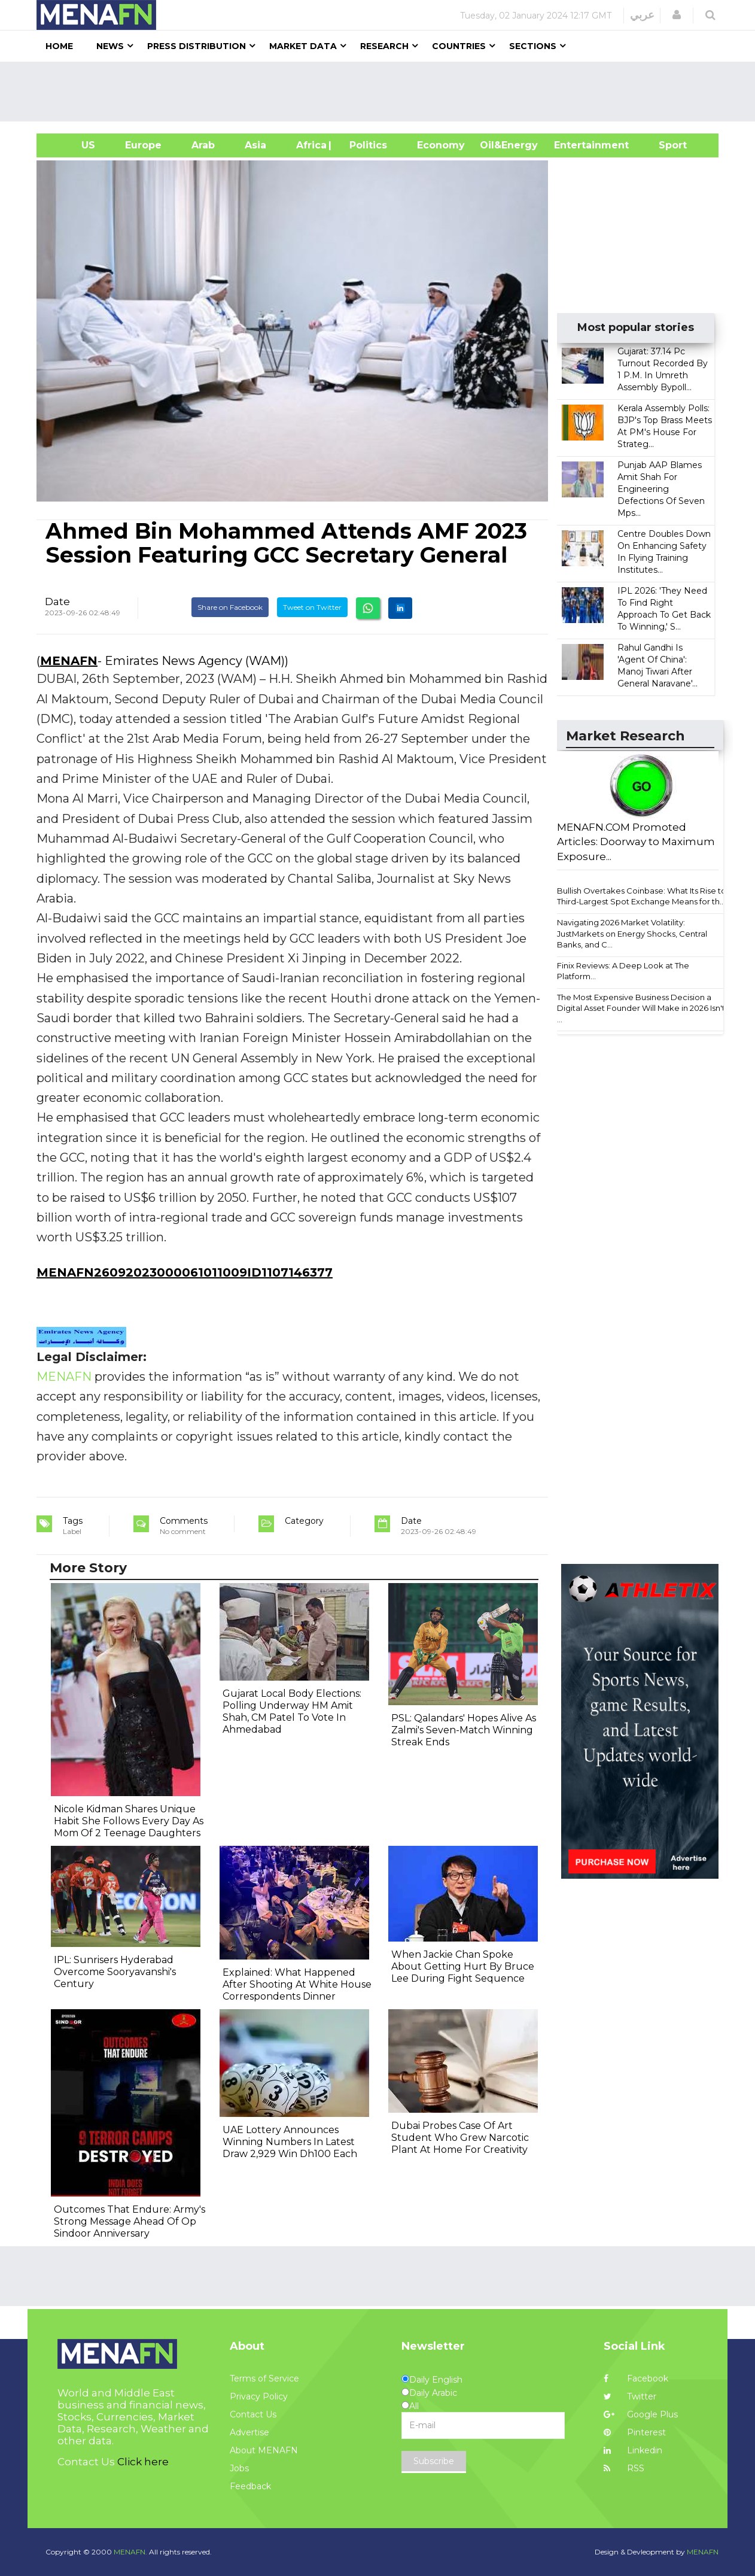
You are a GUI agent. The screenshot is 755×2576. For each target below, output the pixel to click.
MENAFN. (130, 2551)
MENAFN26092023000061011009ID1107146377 (184, 1272)
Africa (310, 145)
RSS (624, 2468)
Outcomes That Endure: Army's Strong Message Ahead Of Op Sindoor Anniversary (129, 2221)
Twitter (630, 2396)
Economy (441, 145)
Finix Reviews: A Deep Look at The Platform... (623, 971)
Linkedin (633, 2450)
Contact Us (253, 2414)
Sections (532, 46)
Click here (143, 2462)
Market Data (303, 46)
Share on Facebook (230, 607)
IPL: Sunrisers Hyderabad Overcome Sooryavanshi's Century (115, 1971)
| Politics (365, 145)
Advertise (249, 2432)
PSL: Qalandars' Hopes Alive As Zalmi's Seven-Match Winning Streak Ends (463, 1730)
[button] (676, 15)
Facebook (636, 2378)
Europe (143, 145)
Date (57, 601)
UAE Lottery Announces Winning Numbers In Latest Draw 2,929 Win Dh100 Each (290, 2141)
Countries (459, 46)
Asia (255, 145)
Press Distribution (196, 46)
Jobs (239, 2468)
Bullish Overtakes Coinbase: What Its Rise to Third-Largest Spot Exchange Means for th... (641, 896)
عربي (642, 15)
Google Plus (641, 2414)
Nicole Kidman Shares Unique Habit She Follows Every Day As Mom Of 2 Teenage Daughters (128, 1821)
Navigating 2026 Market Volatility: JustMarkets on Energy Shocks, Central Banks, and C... (632, 933)
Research (384, 46)
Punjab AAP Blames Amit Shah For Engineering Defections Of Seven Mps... (661, 489)
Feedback (250, 2486)
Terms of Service (264, 2378)
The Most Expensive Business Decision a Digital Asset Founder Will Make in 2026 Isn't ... (641, 1008)
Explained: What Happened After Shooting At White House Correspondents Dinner (297, 1984)
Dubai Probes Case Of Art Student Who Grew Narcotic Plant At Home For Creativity (460, 2137)
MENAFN (69, 661)
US (73, 145)
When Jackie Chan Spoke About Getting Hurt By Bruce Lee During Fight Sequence (462, 1966)
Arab (203, 145)
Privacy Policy (259, 2396)
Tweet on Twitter (312, 607)
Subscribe (433, 2461)
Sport (665, 145)
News (110, 46)
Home (59, 46)
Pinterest (635, 2432)
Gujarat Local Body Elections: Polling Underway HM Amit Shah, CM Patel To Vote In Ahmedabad (292, 1711)
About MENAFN (264, 2450)
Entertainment (573, 145)
